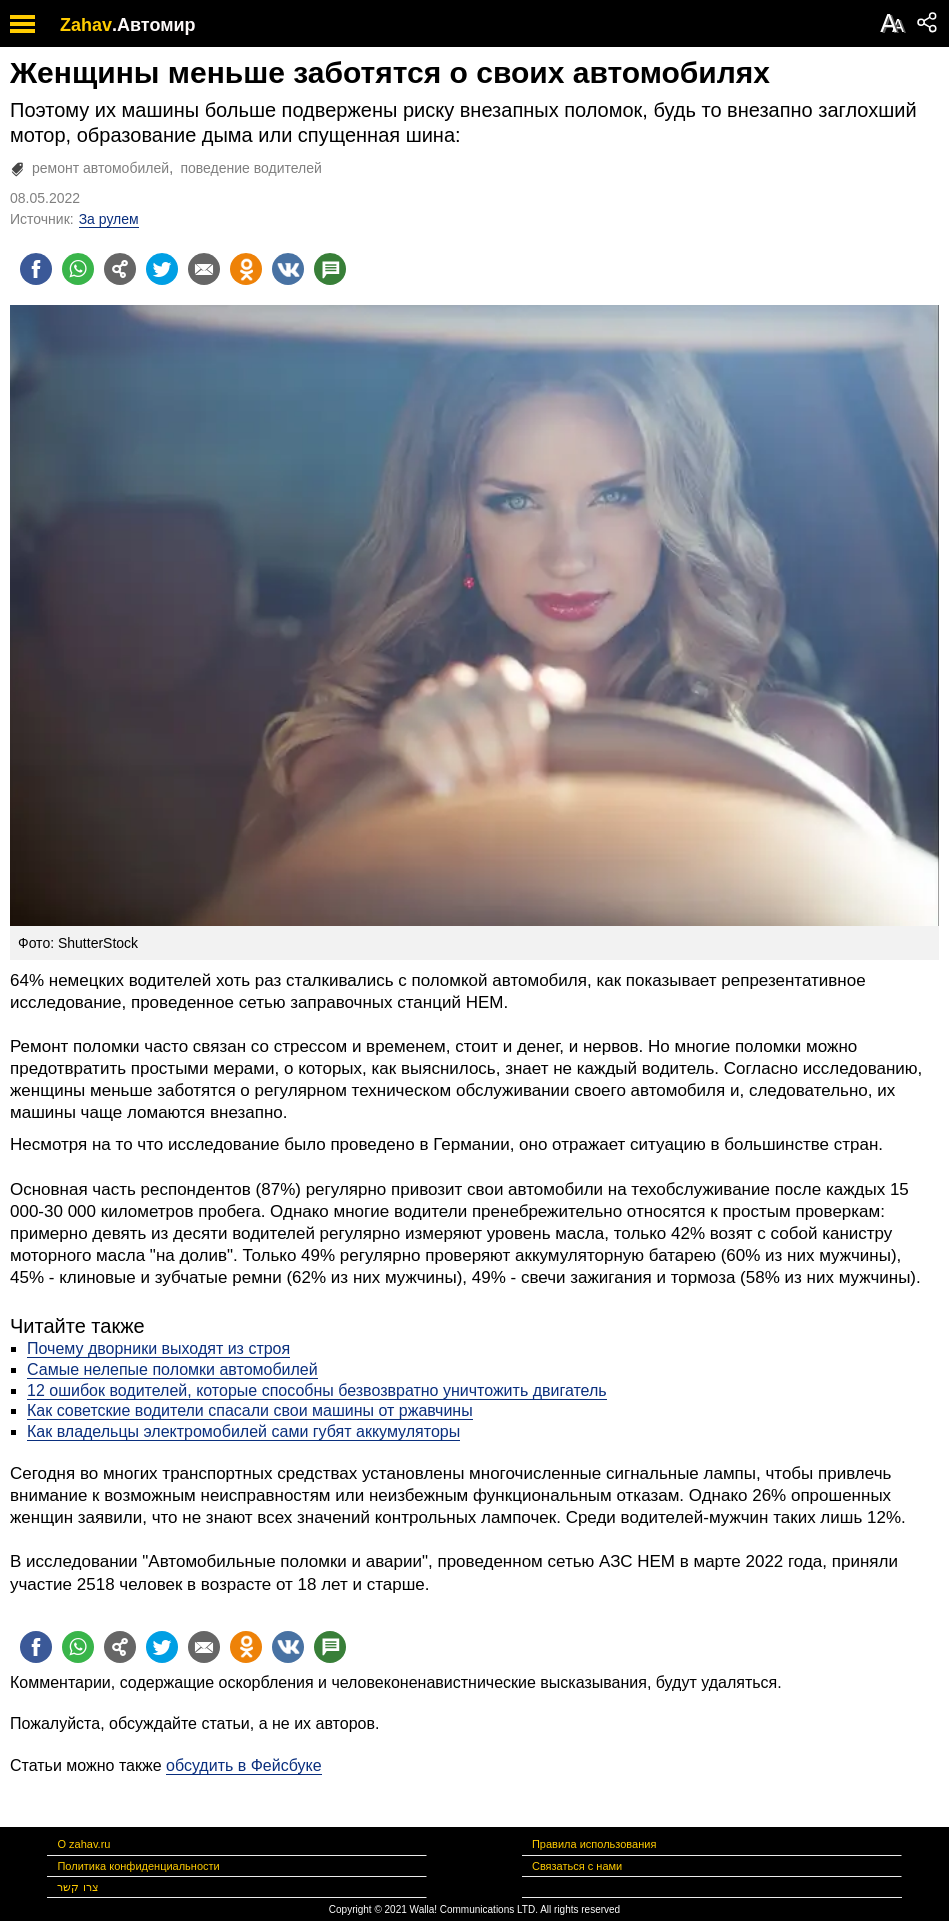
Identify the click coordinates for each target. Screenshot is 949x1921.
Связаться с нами (577, 1866)
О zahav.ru (83, 1844)
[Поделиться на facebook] (36, 269)
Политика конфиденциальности (138, 1866)
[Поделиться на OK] (246, 269)
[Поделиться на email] (204, 269)
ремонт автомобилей (100, 168)
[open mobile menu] (22, 23)
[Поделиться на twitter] (162, 269)
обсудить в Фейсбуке (244, 1765)
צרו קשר (77, 1887)
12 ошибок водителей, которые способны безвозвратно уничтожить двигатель (317, 1390)
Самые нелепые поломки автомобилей (172, 1369)
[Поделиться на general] (120, 269)
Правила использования (594, 1844)
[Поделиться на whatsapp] (78, 269)
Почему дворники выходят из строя (158, 1348)
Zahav (86, 25)
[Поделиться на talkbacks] (330, 269)
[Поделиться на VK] (288, 269)
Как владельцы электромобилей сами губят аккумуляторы (243, 1431)
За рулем (109, 219)
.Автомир (154, 25)
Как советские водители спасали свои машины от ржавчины (250, 1410)
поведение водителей (250, 168)
